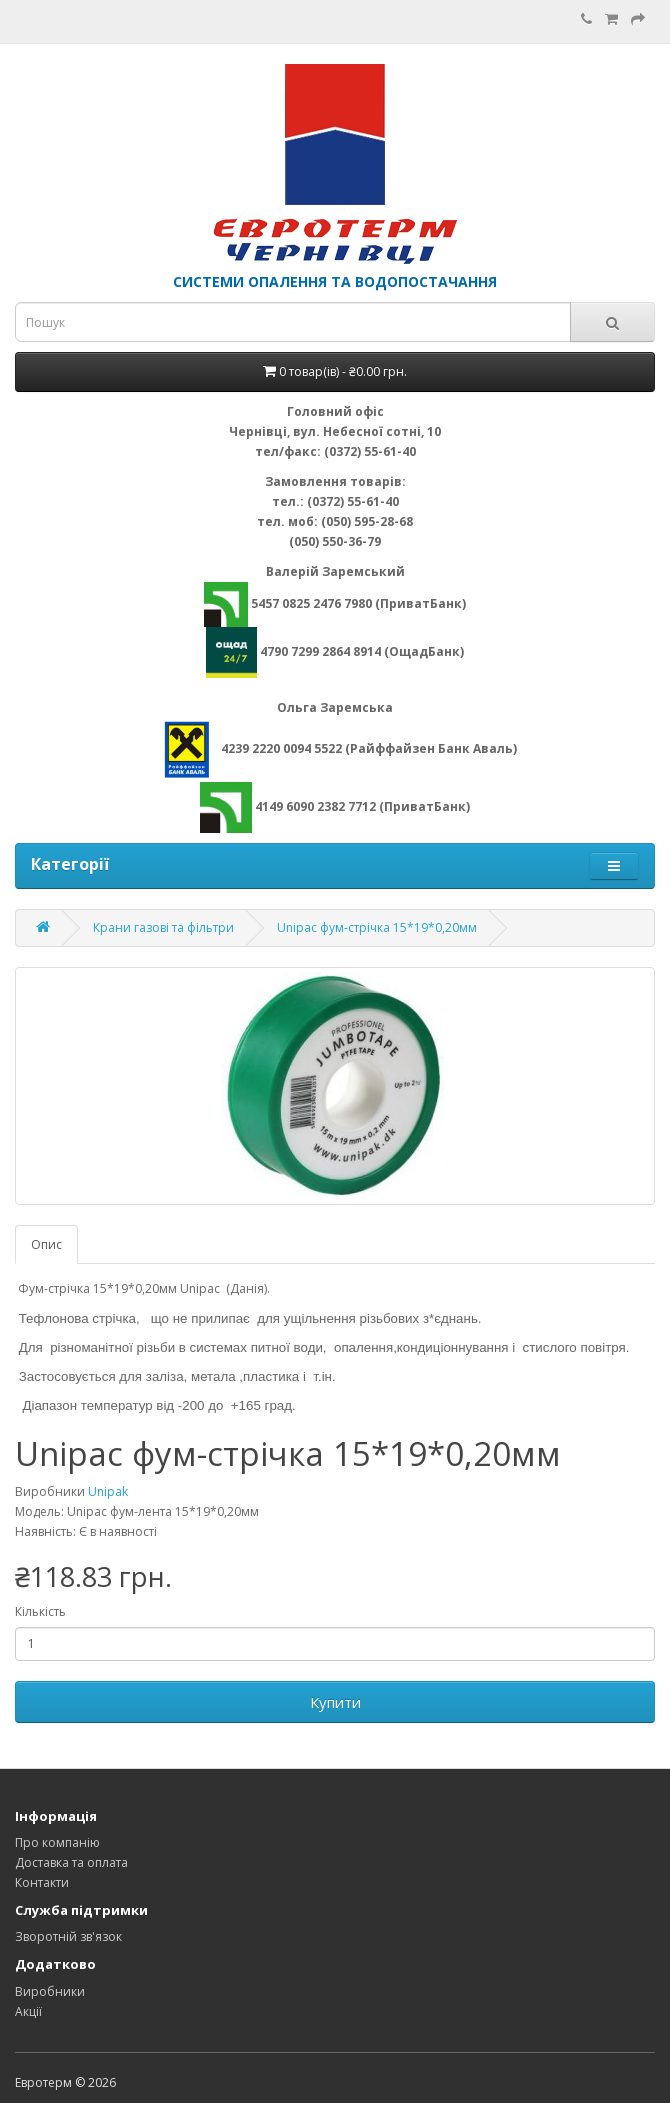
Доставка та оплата (71, 1862)
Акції (28, 2011)
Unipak (108, 1491)
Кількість (40, 1611)
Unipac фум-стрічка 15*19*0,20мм (377, 927)
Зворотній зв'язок (68, 1936)
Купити (335, 1702)
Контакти (42, 1882)
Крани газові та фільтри (163, 927)
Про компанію (57, 1842)
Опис (46, 1244)
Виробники (50, 1991)
